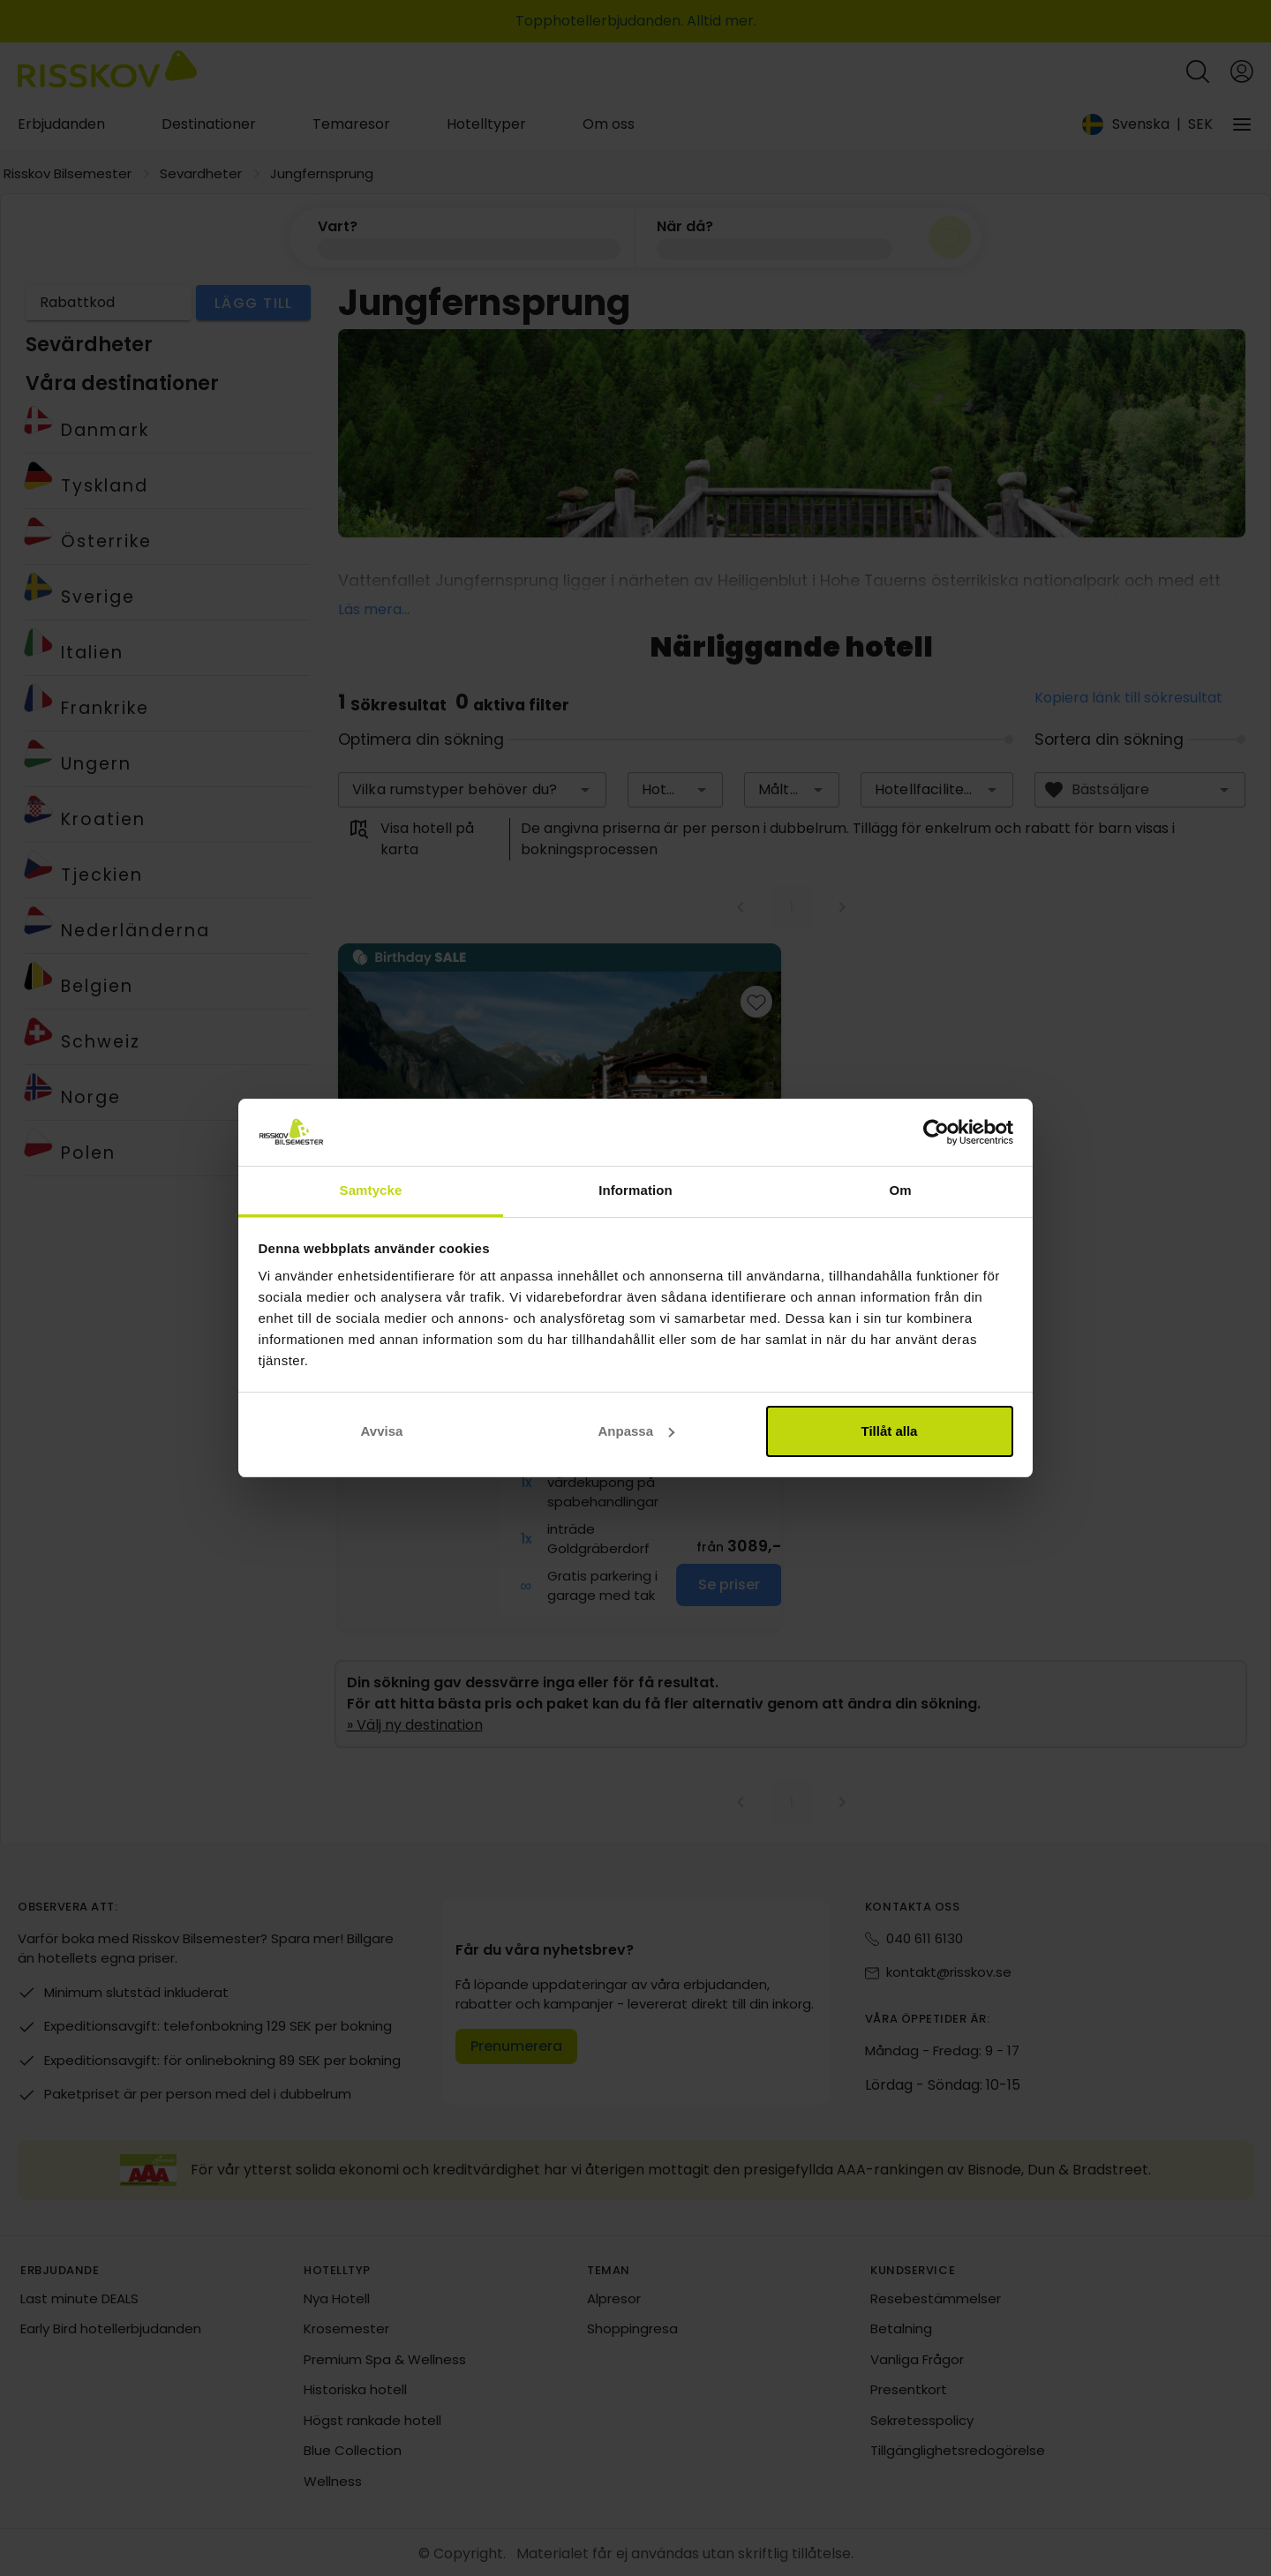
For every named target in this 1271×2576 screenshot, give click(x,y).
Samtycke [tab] (371, 1190)
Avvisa (382, 1430)
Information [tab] (635, 1190)
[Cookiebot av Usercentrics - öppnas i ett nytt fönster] (936, 1132)
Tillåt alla (889, 1430)
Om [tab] (900, 1190)
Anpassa (636, 1430)
